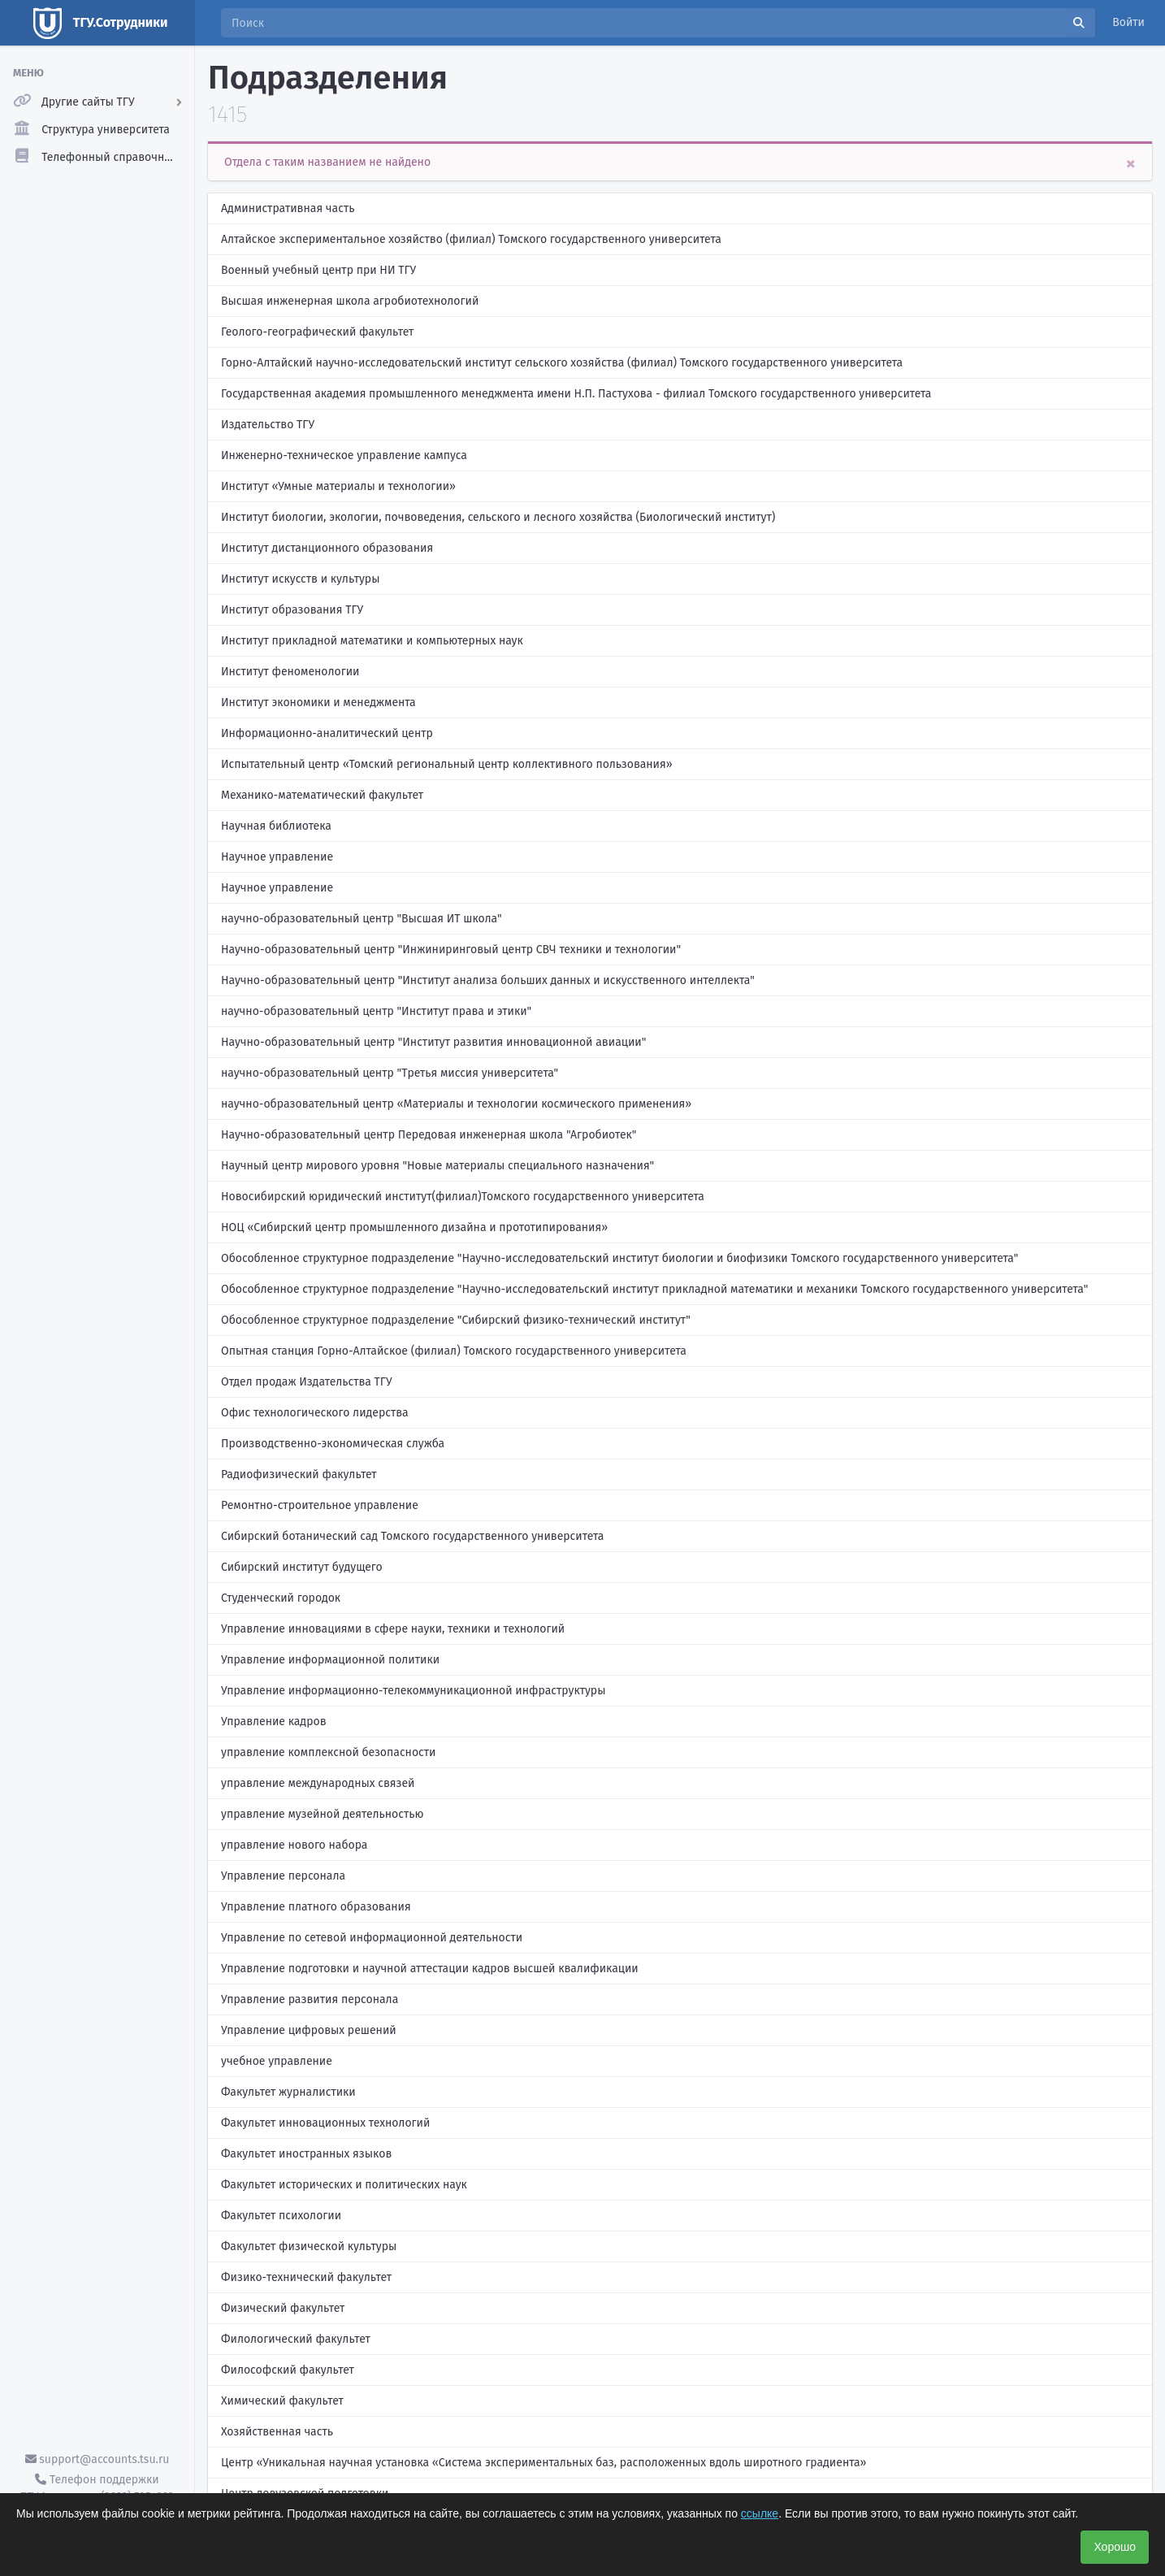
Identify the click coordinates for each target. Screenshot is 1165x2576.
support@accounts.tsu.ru (97, 2459)
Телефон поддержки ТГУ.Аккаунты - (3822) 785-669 (96, 2488)
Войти (1128, 22)
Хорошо (1115, 2546)
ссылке (759, 2513)
